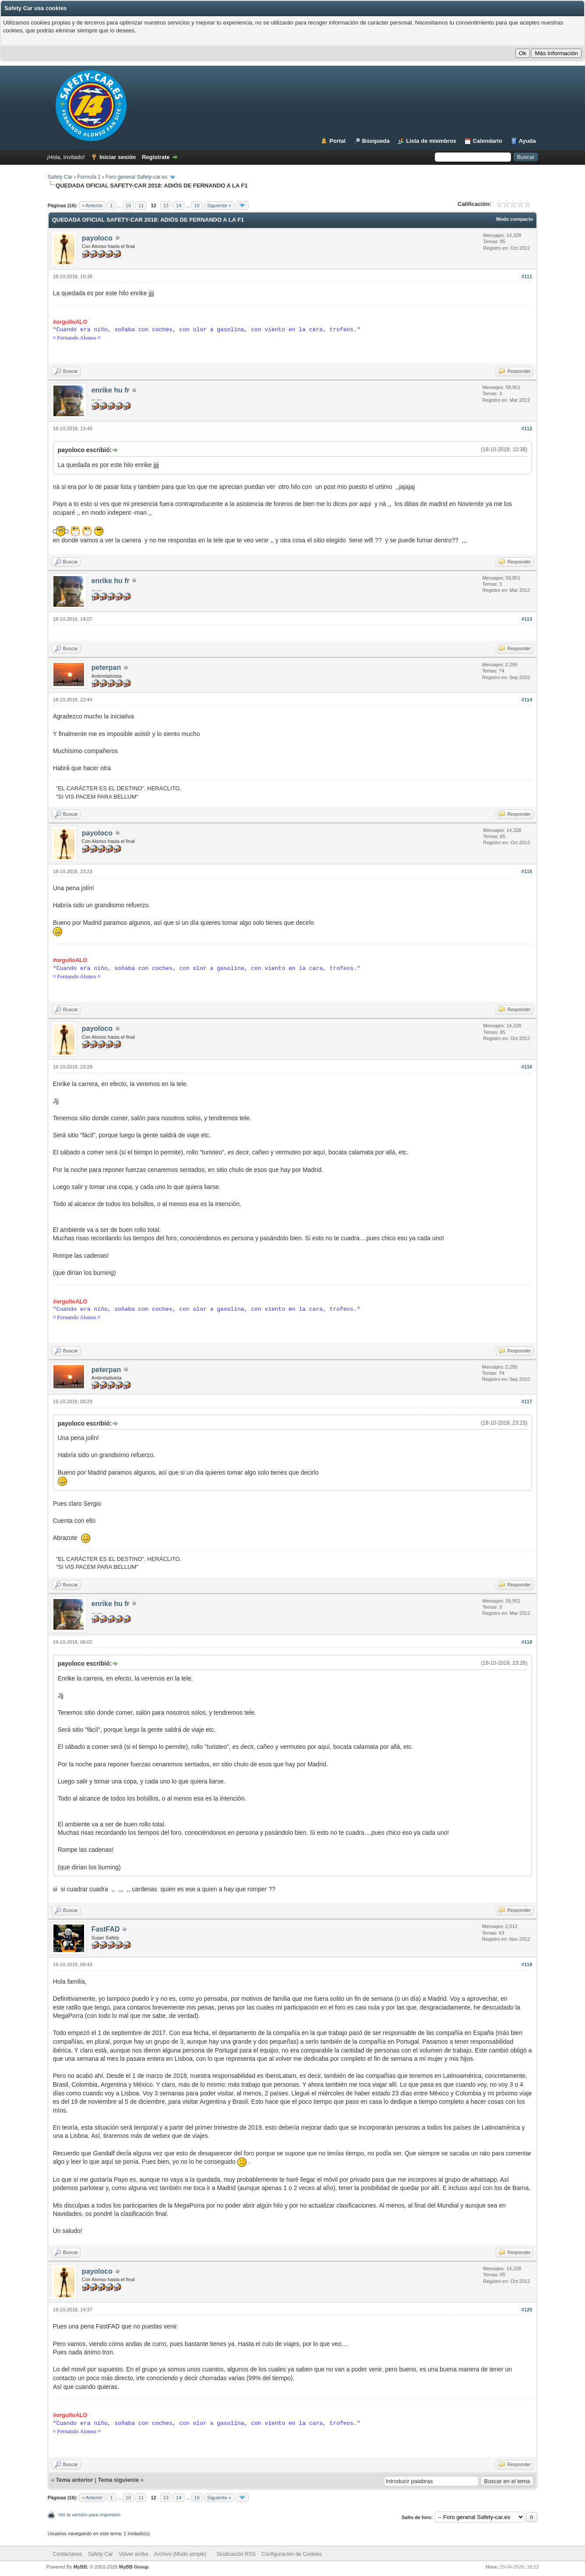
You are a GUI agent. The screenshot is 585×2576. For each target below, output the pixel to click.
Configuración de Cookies (291, 2554)
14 (178, 205)
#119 (527, 1964)
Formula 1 (89, 177)
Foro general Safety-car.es (136, 177)
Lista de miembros (431, 141)
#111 (527, 276)
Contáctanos (67, 2554)
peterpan (106, 667)
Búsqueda (376, 141)
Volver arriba (133, 2554)
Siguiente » (219, 205)
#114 (527, 699)
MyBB (80, 2566)
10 (128, 205)
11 (141, 205)
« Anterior (92, 205)
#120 (527, 2309)
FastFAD (106, 1929)
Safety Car (60, 177)
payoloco (97, 238)
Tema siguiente (118, 2480)
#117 (527, 1401)
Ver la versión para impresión (89, 2514)
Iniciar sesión (117, 157)
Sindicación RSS (236, 2554)
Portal (337, 141)
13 (166, 205)
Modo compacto (514, 219)
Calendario (487, 141)
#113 (527, 619)
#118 (527, 1642)
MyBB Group (133, 2566)
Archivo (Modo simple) (180, 2554)
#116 (527, 1066)
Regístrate (156, 157)
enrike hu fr (111, 390)
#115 (527, 871)
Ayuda (527, 141)
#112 (527, 428)
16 (197, 205)
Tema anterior (74, 2480)
